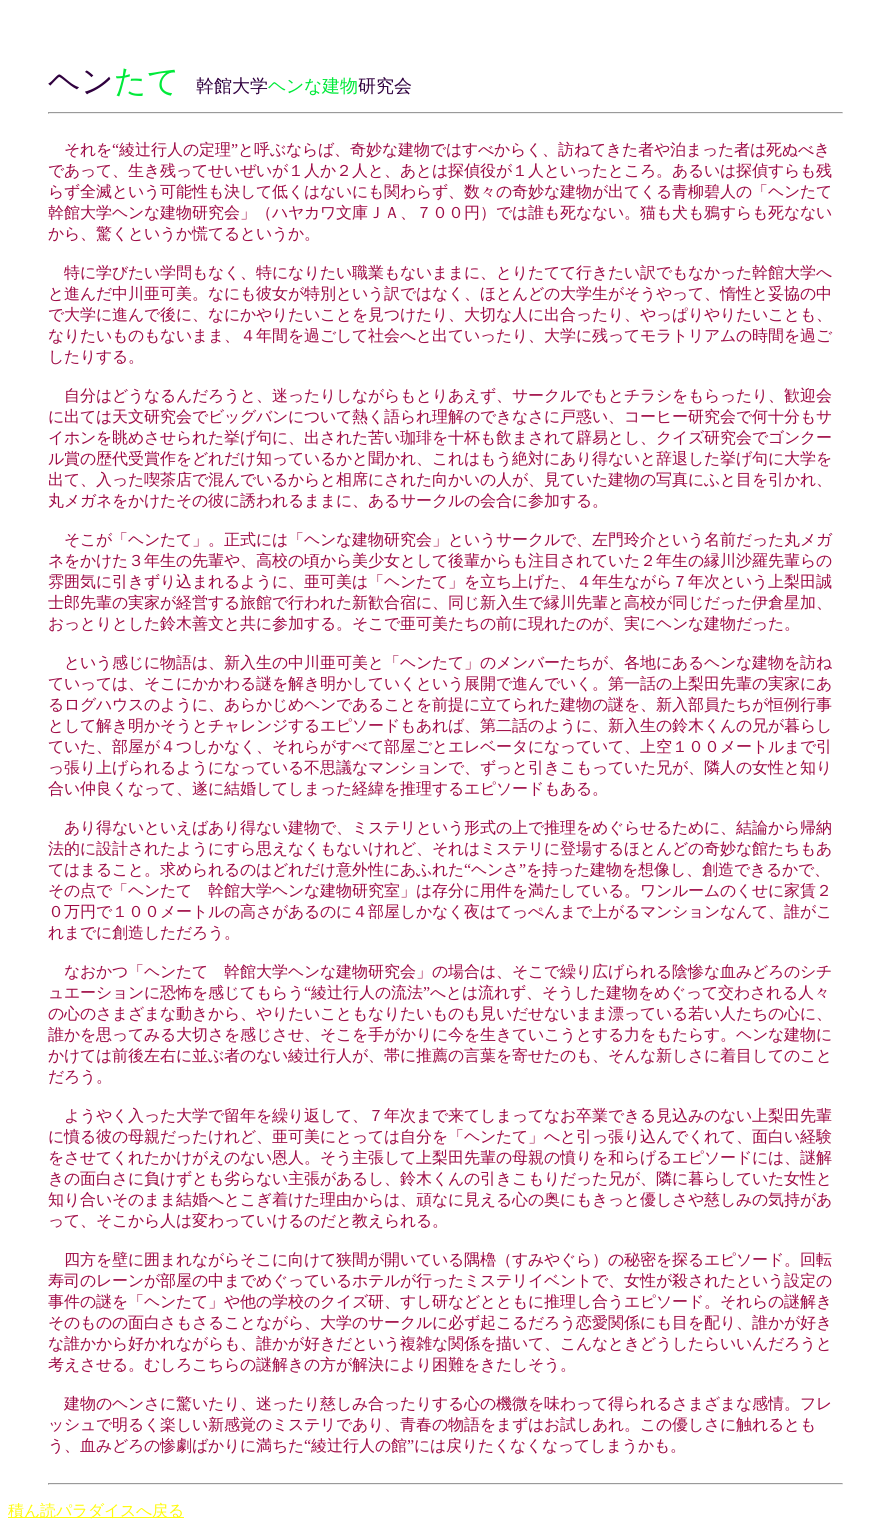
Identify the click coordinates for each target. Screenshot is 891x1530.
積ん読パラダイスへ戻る (96, 1510)
